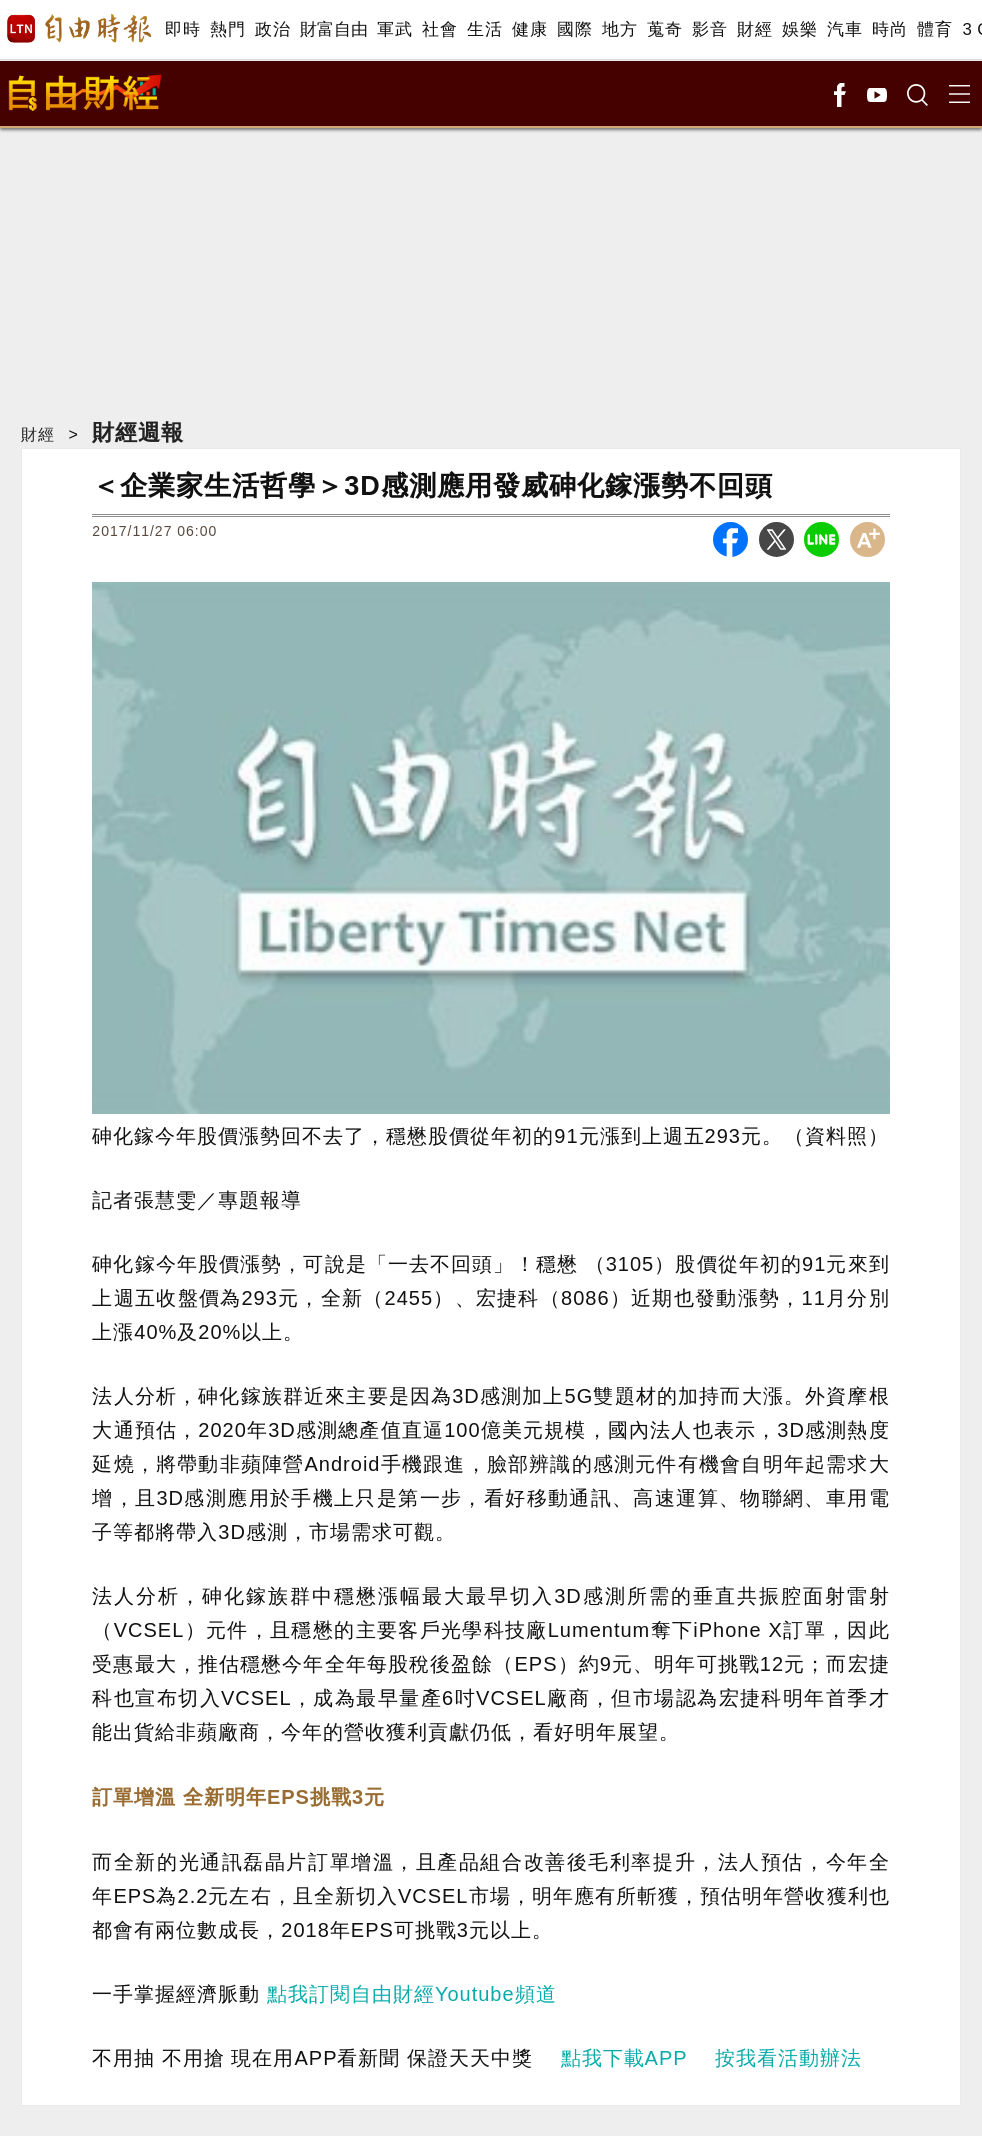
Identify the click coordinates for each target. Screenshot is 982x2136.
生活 (484, 29)
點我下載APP (624, 2058)
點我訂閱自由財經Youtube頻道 (412, 1994)
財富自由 (333, 29)
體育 (934, 29)
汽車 (844, 29)
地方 (619, 29)
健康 (529, 29)
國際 (574, 29)
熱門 (227, 29)
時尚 (889, 29)
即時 (182, 29)
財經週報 (138, 432)
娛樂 (799, 29)
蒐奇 (664, 29)
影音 (709, 29)
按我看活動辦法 (788, 2058)
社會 (439, 29)
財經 (754, 29)
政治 (272, 29)
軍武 (394, 29)
